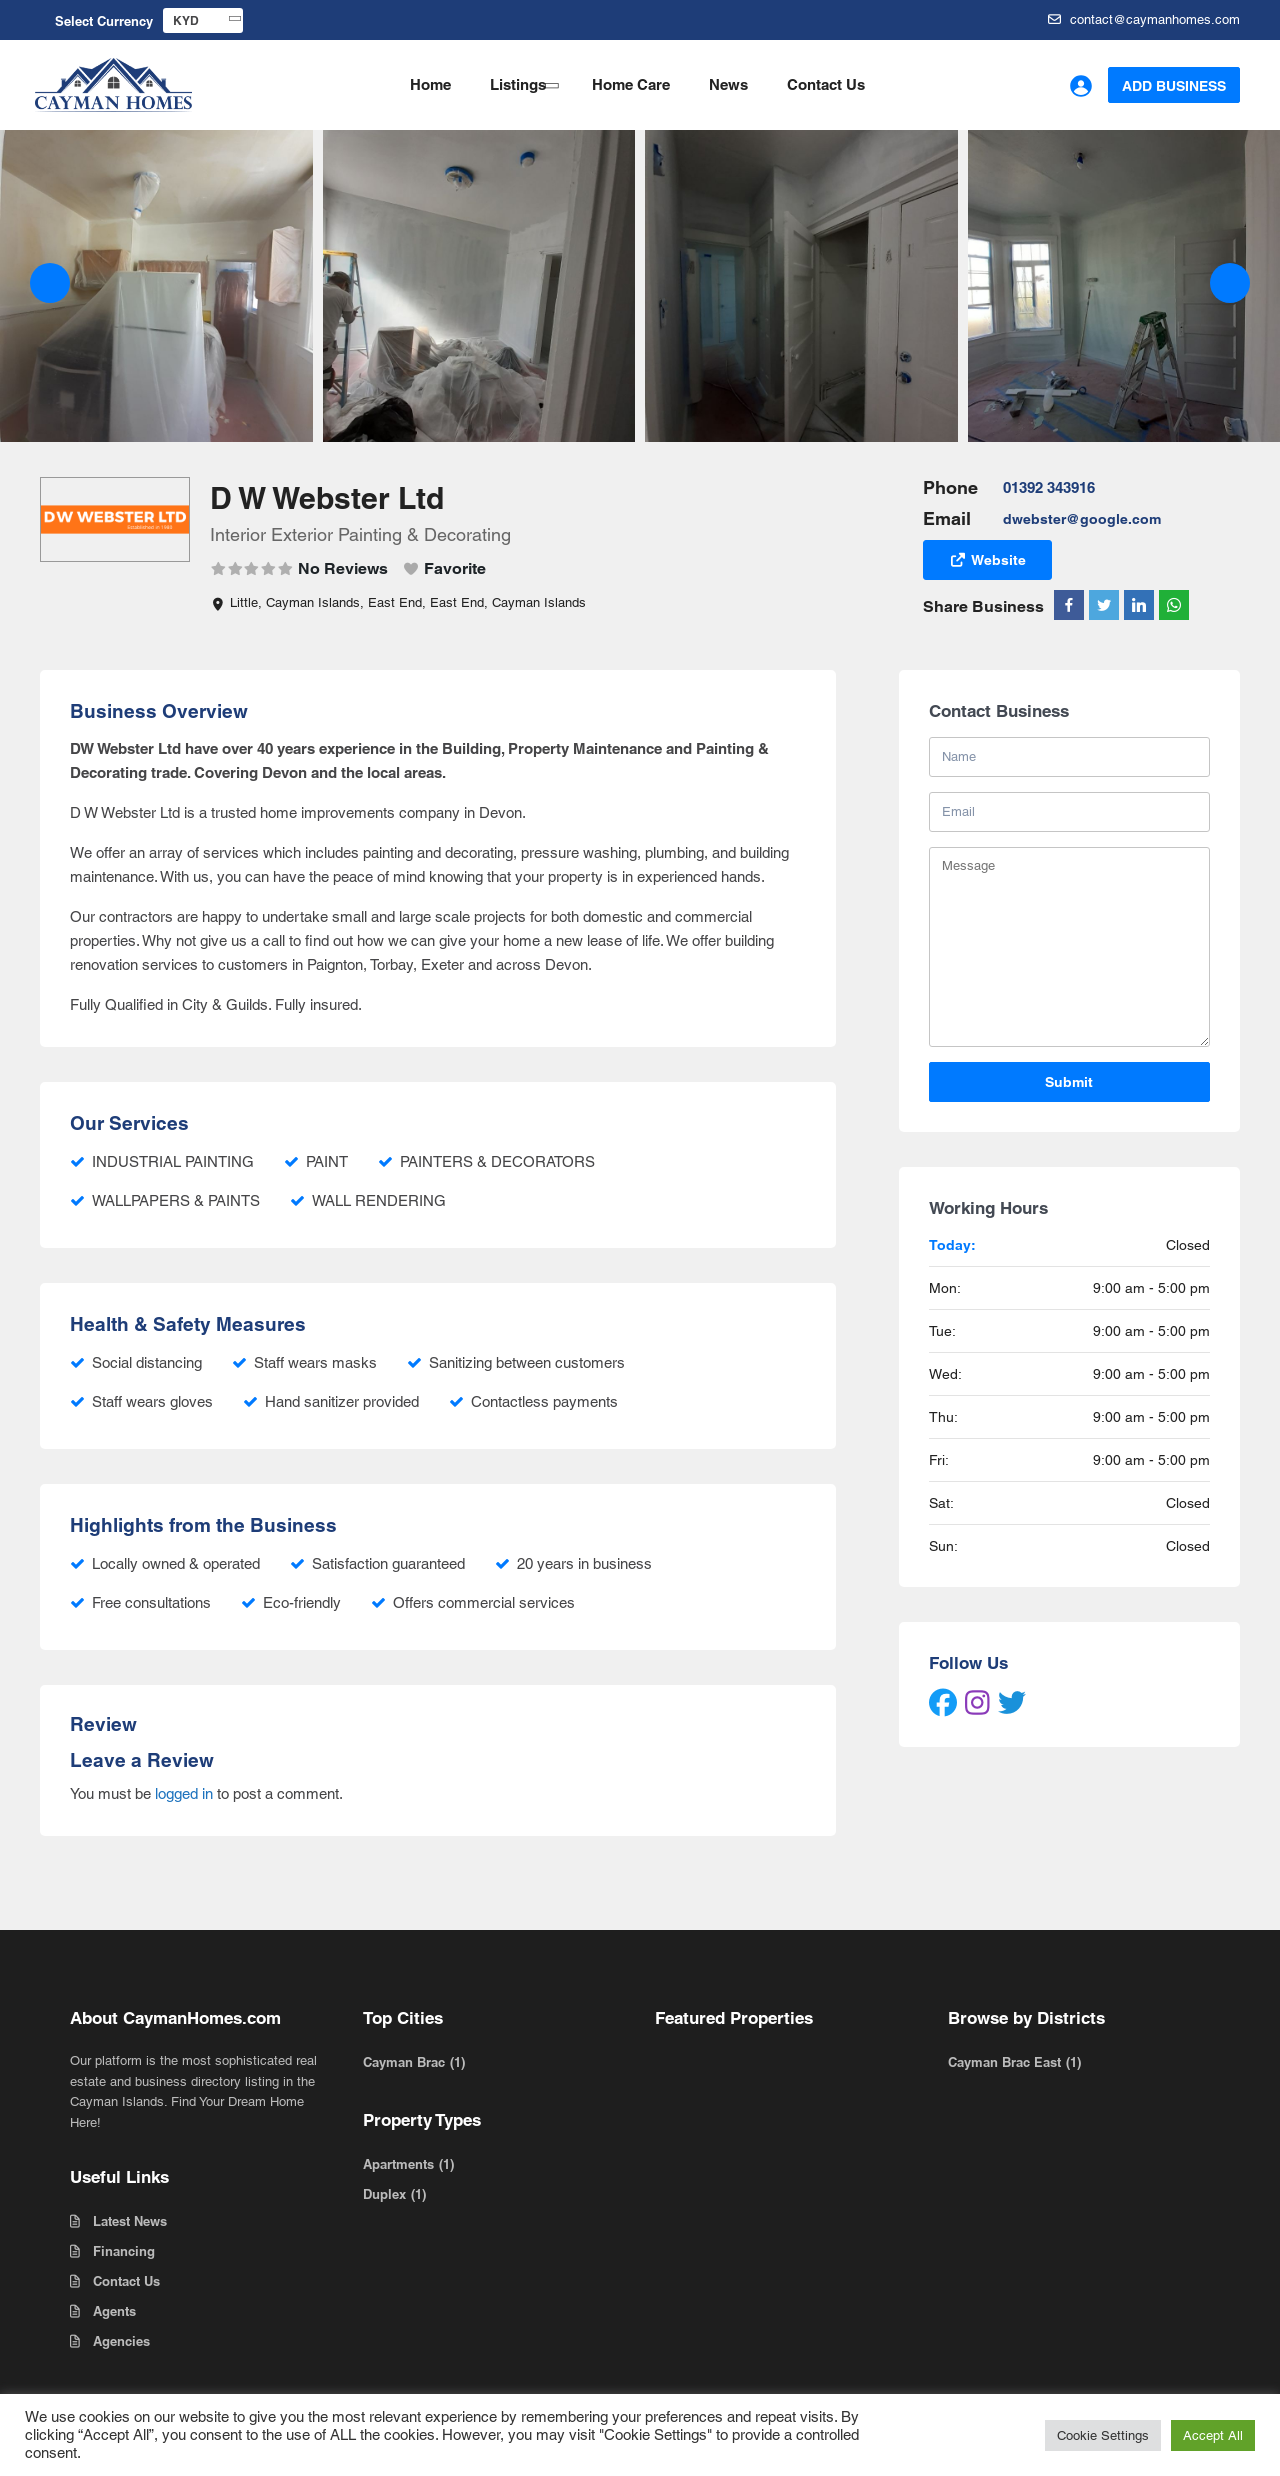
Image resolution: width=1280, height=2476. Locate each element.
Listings (518, 84)
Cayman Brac (404, 2062)
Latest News (130, 2221)
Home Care (631, 84)
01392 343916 (1049, 487)
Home (430, 84)
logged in (184, 1793)
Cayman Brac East (1004, 2062)
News (728, 84)
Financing (124, 2251)
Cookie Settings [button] (1103, 2435)
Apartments (398, 2164)
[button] (50, 283)
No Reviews (343, 568)
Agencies (121, 2341)
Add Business (1174, 86)
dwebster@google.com (1082, 519)
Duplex (384, 2194)
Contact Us (826, 84)
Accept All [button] (1213, 2435)
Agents (114, 2311)
